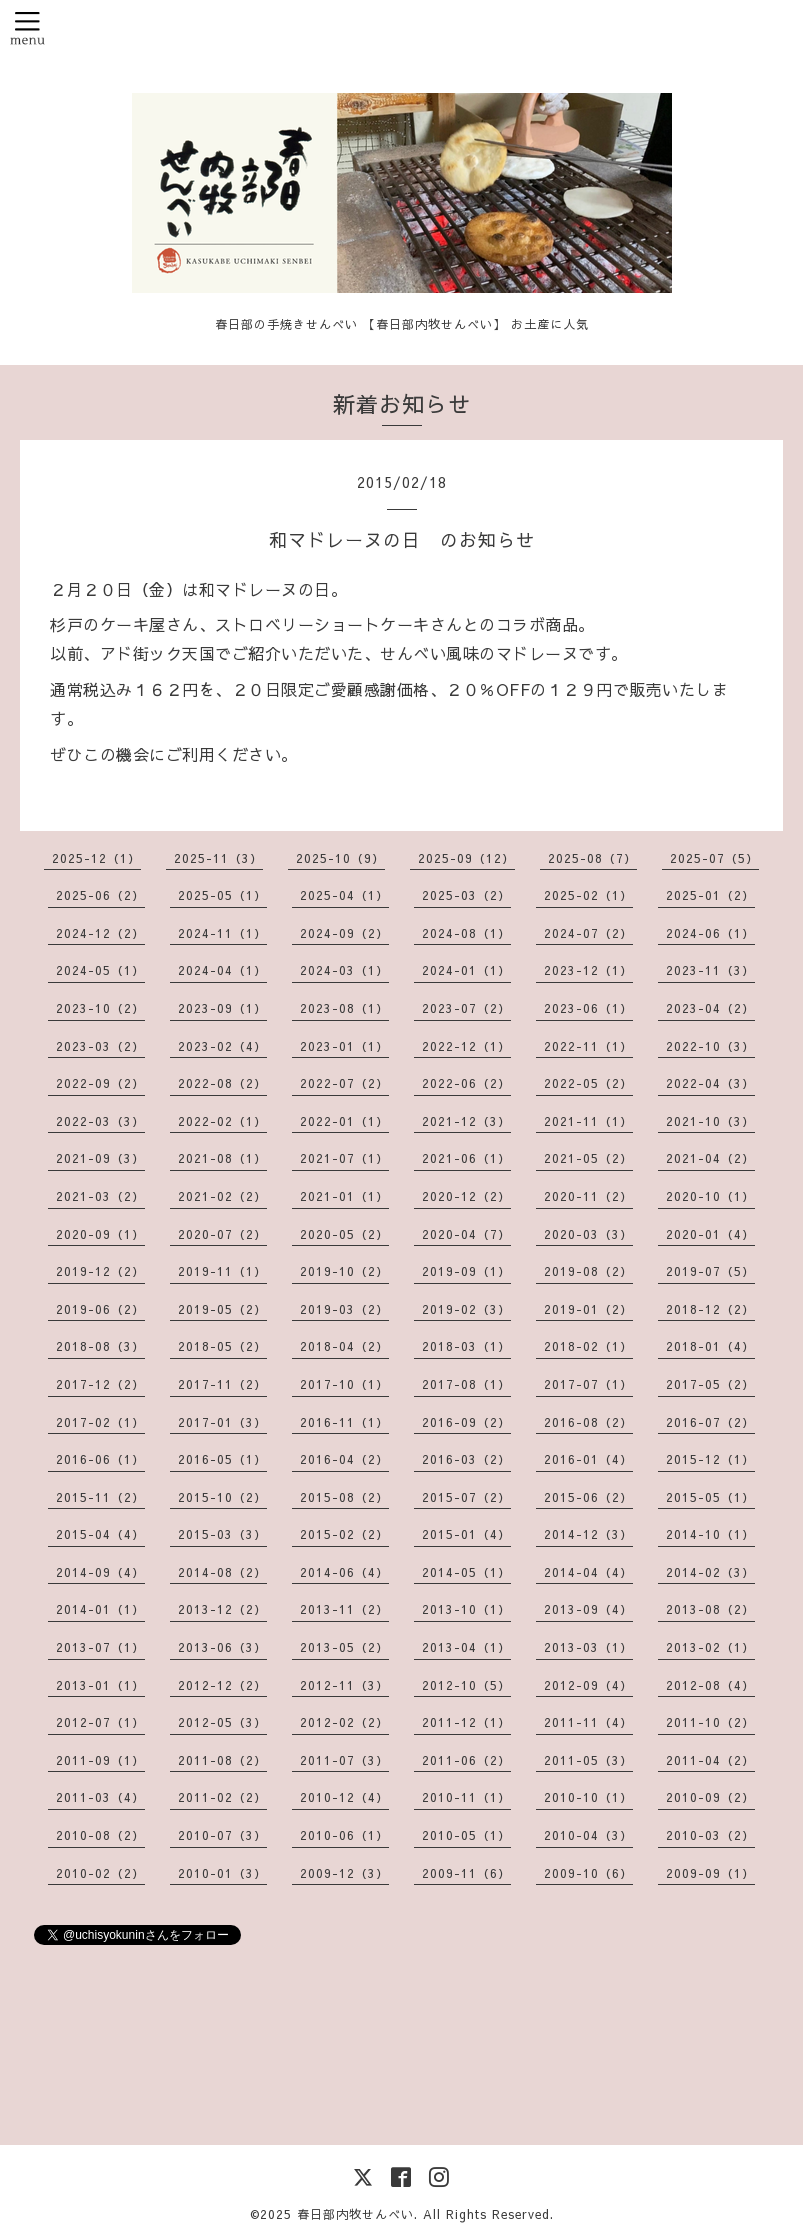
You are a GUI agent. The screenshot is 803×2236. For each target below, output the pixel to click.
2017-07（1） (588, 1384)
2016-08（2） (588, 1422)
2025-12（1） (96, 858)
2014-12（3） (588, 1534)
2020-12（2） (466, 1196)
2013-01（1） (100, 1685)
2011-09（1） (100, 1760)
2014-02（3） (710, 1572)
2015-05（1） (710, 1497)
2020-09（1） (100, 1234)
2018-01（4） (710, 1346)
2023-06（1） (588, 1008)
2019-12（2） (100, 1271)
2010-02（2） (100, 1873)
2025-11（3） (218, 858)
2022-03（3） (100, 1121)
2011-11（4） (588, 1722)
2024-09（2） (344, 933)
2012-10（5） (466, 1685)
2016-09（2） (466, 1422)
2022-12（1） (466, 1046)
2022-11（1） (588, 1046)
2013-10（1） (466, 1609)
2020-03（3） (588, 1234)
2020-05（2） (344, 1234)
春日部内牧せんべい (355, 2214)
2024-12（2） (100, 933)
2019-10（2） (344, 1271)
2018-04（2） (344, 1346)
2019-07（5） (710, 1271)
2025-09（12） (466, 858)
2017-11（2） (222, 1384)
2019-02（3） (466, 1309)
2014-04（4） (588, 1572)
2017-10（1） (344, 1384)
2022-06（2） (466, 1083)
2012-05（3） (222, 1722)
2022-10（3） (710, 1046)
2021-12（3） (466, 1121)
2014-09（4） (100, 1572)
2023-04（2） (710, 1008)
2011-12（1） (466, 1722)
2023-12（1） (588, 970)
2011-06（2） (466, 1760)
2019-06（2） (100, 1309)
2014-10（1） (710, 1534)
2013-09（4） (588, 1609)
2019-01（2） (588, 1309)
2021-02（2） (222, 1196)
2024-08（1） (466, 933)
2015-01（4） (466, 1534)
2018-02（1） (588, 1346)
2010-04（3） (588, 1835)
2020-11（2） (588, 1196)
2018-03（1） (466, 1346)
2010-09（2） (710, 1797)
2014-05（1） (466, 1572)
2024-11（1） (222, 933)
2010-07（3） (222, 1835)
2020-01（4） (710, 1234)
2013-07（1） (100, 1647)
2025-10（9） (340, 858)
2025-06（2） (100, 895)
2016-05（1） (222, 1459)
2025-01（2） (710, 895)
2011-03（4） (100, 1797)
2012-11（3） (344, 1685)
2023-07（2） (466, 1008)
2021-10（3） (710, 1121)
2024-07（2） (588, 933)
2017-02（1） (100, 1422)
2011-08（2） (222, 1760)
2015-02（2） (344, 1534)
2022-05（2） (588, 1083)
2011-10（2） (710, 1722)
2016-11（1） (344, 1422)
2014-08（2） (222, 1572)
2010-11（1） (466, 1797)
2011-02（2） (222, 1797)
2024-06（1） (710, 933)
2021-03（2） (100, 1196)
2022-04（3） (710, 1083)
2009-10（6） (588, 1873)
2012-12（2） (222, 1685)
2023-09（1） (222, 1008)
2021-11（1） (588, 1121)
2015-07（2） (466, 1497)
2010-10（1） (588, 1797)
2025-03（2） (466, 895)
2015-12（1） (710, 1459)
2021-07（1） (344, 1158)
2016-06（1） (100, 1459)
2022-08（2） (222, 1083)
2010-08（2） (100, 1835)
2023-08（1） (344, 1008)
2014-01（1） (100, 1609)
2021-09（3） (100, 1158)
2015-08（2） (344, 1497)
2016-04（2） (344, 1459)
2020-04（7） (466, 1234)
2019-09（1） (466, 1271)
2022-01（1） (344, 1121)
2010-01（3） (222, 1873)
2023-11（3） (710, 970)
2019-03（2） (344, 1309)
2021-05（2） (588, 1158)
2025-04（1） (344, 895)
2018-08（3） (100, 1346)
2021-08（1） (222, 1158)
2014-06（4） (344, 1572)
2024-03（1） (344, 970)
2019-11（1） (222, 1271)
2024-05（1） (100, 970)
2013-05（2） (344, 1647)
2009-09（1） (710, 1873)
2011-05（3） (588, 1760)
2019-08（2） (588, 1271)
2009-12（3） (344, 1873)
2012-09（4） (588, 1685)
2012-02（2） (344, 1722)
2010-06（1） (344, 1835)
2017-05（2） (710, 1384)
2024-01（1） (466, 970)
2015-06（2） (588, 1497)
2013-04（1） (466, 1647)
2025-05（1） (222, 895)
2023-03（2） (100, 1046)
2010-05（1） (466, 1835)
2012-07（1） (100, 1722)
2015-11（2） (100, 1497)
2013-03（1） (588, 1647)
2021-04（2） (710, 1158)
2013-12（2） (222, 1609)
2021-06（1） (466, 1158)
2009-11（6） (466, 1873)
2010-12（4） (344, 1797)
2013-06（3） (222, 1647)
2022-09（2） (100, 1083)
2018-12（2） (710, 1309)
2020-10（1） (710, 1196)
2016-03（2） (466, 1459)
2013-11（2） (344, 1609)
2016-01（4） (588, 1459)
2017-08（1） (466, 1384)
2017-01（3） (222, 1422)
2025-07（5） (714, 858)
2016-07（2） (710, 1422)
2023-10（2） (100, 1008)
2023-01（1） (344, 1046)
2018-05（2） (222, 1346)
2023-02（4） (222, 1046)
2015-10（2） (222, 1497)
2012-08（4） (710, 1685)
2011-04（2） (710, 1760)
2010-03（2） (710, 1835)
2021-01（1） (344, 1196)
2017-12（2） (100, 1384)
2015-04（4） (100, 1534)
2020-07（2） (222, 1234)
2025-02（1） (588, 895)
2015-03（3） (222, 1534)
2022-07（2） (344, 1083)
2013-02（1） (710, 1647)
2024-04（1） (222, 970)
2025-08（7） (592, 858)
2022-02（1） (222, 1121)
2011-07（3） (344, 1760)
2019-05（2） (222, 1309)
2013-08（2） (710, 1609)
